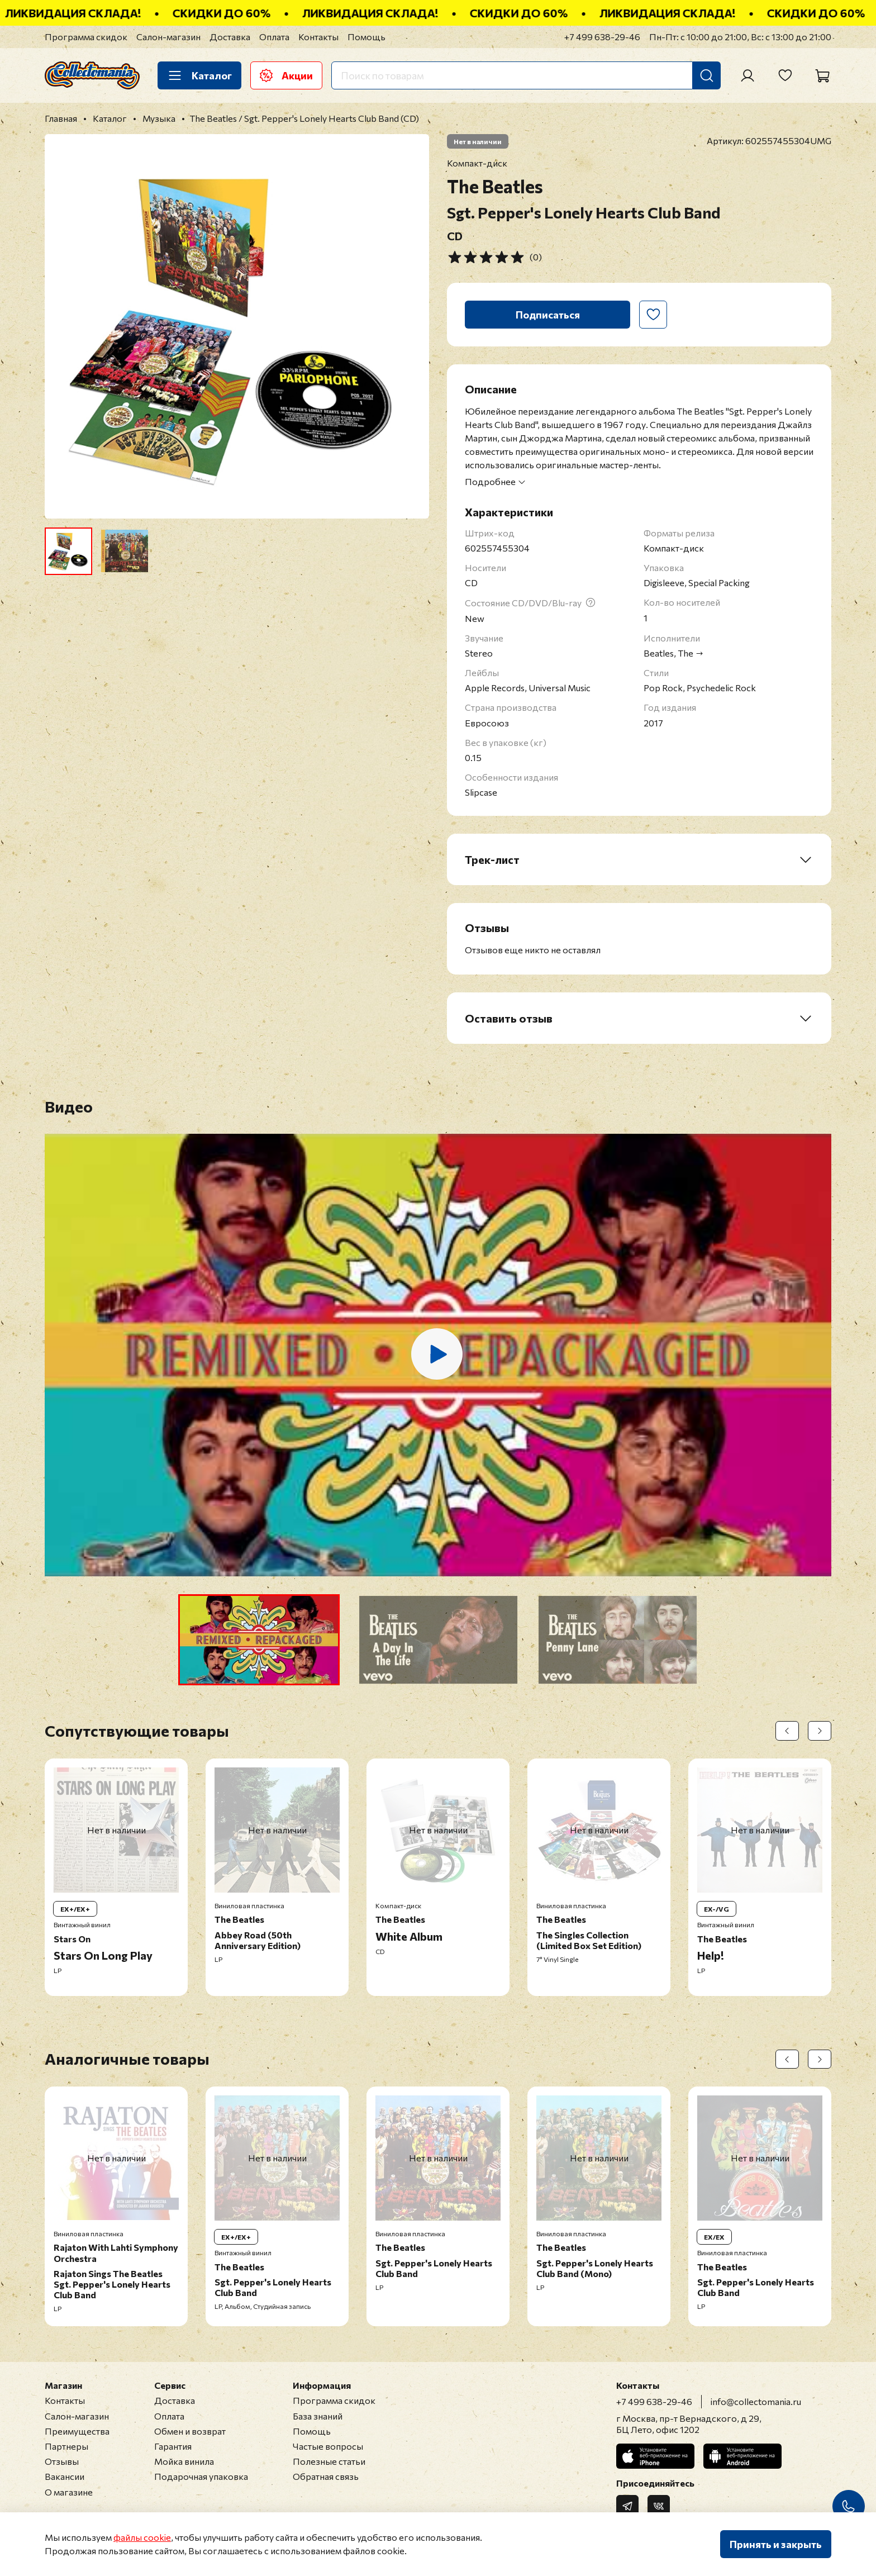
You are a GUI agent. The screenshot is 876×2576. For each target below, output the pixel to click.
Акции (286, 75)
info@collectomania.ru (756, 2401)
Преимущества (77, 2431)
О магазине (69, 2492)
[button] (259, 1639)
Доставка (230, 36)
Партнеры (66, 2446)
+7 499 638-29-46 (602, 36)
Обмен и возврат (190, 2431)
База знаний (317, 2416)
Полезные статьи (329, 2461)
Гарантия (173, 2446)
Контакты (318, 36)
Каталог (199, 75)
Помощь (366, 36)
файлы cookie (142, 2537)
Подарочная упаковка (201, 2476)
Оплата (274, 36)
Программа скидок (86, 36)
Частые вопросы (328, 2446)
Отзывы (62, 2461)
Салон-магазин (168, 36)
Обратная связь (326, 2476)
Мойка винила (184, 2461)
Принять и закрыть (776, 2544)
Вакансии (64, 2476)
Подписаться (548, 314)
